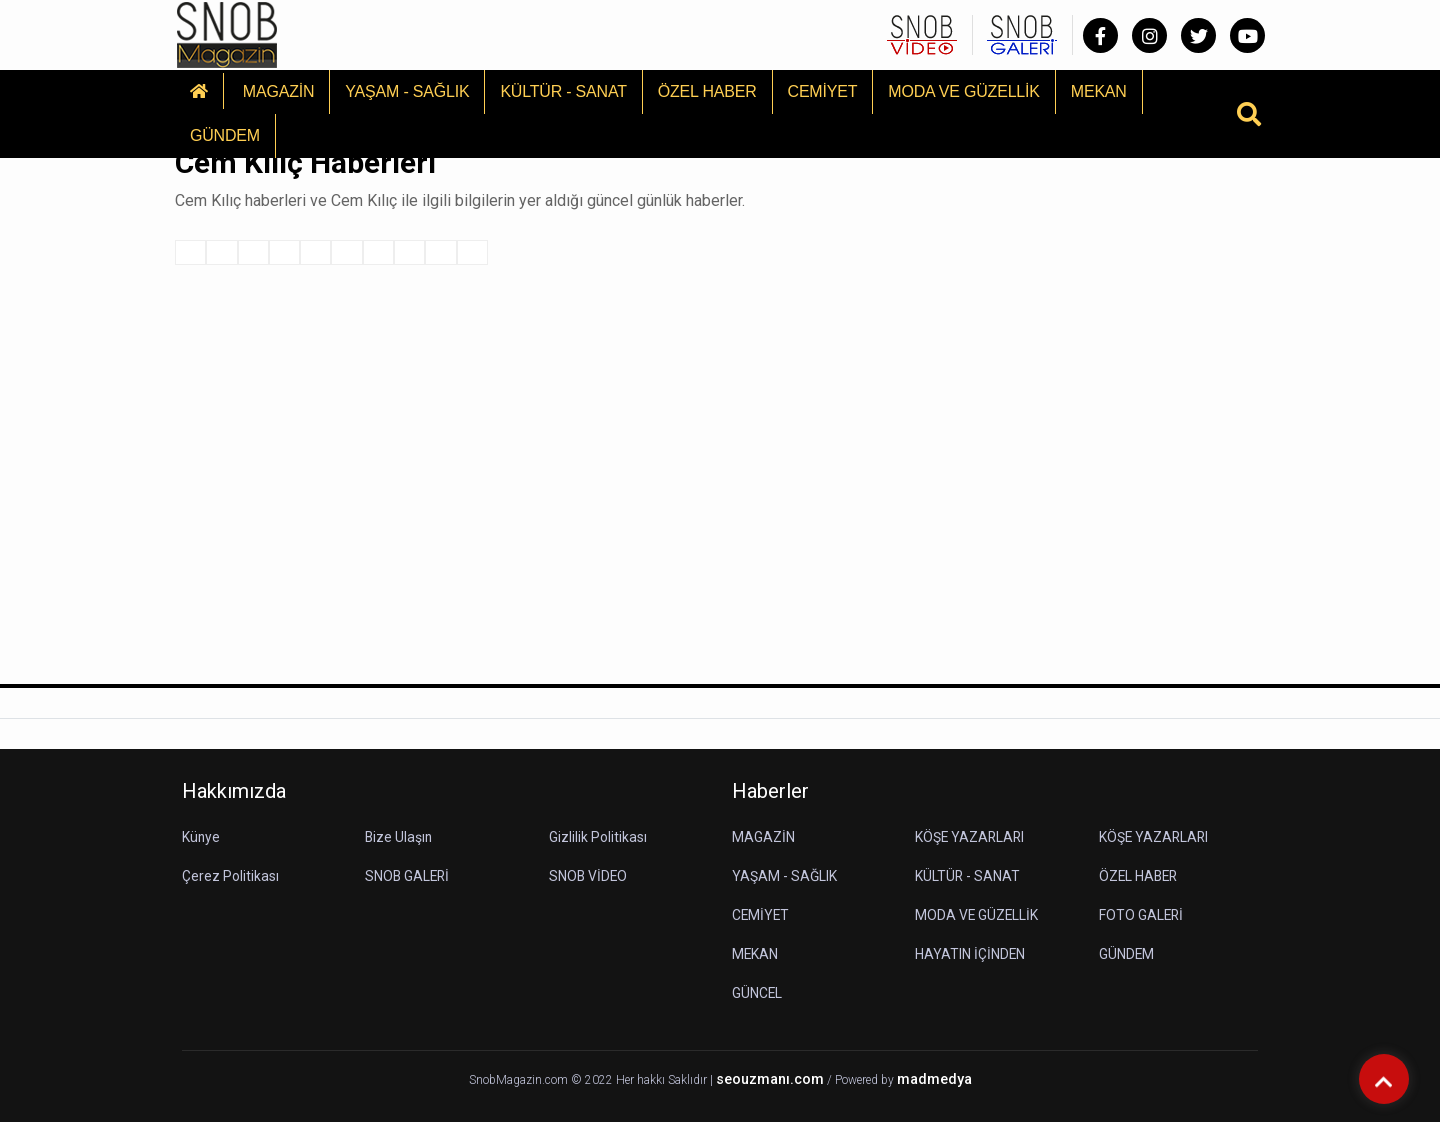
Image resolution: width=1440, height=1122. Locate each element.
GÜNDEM (225, 135)
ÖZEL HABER (707, 91)
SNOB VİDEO (589, 876)
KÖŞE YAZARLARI (971, 837)
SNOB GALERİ (408, 876)
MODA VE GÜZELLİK (964, 91)
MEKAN (1099, 91)
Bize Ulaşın (399, 837)
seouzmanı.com (770, 1079)
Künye (201, 837)
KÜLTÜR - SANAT (563, 91)
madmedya (934, 1079)
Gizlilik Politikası (598, 837)
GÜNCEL (757, 993)
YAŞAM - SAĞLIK (407, 91)
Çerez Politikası (230, 876)
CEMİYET (823, 91)
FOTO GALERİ (1142, 915)
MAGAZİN (279, 91)
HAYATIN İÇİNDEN (970, 954)
